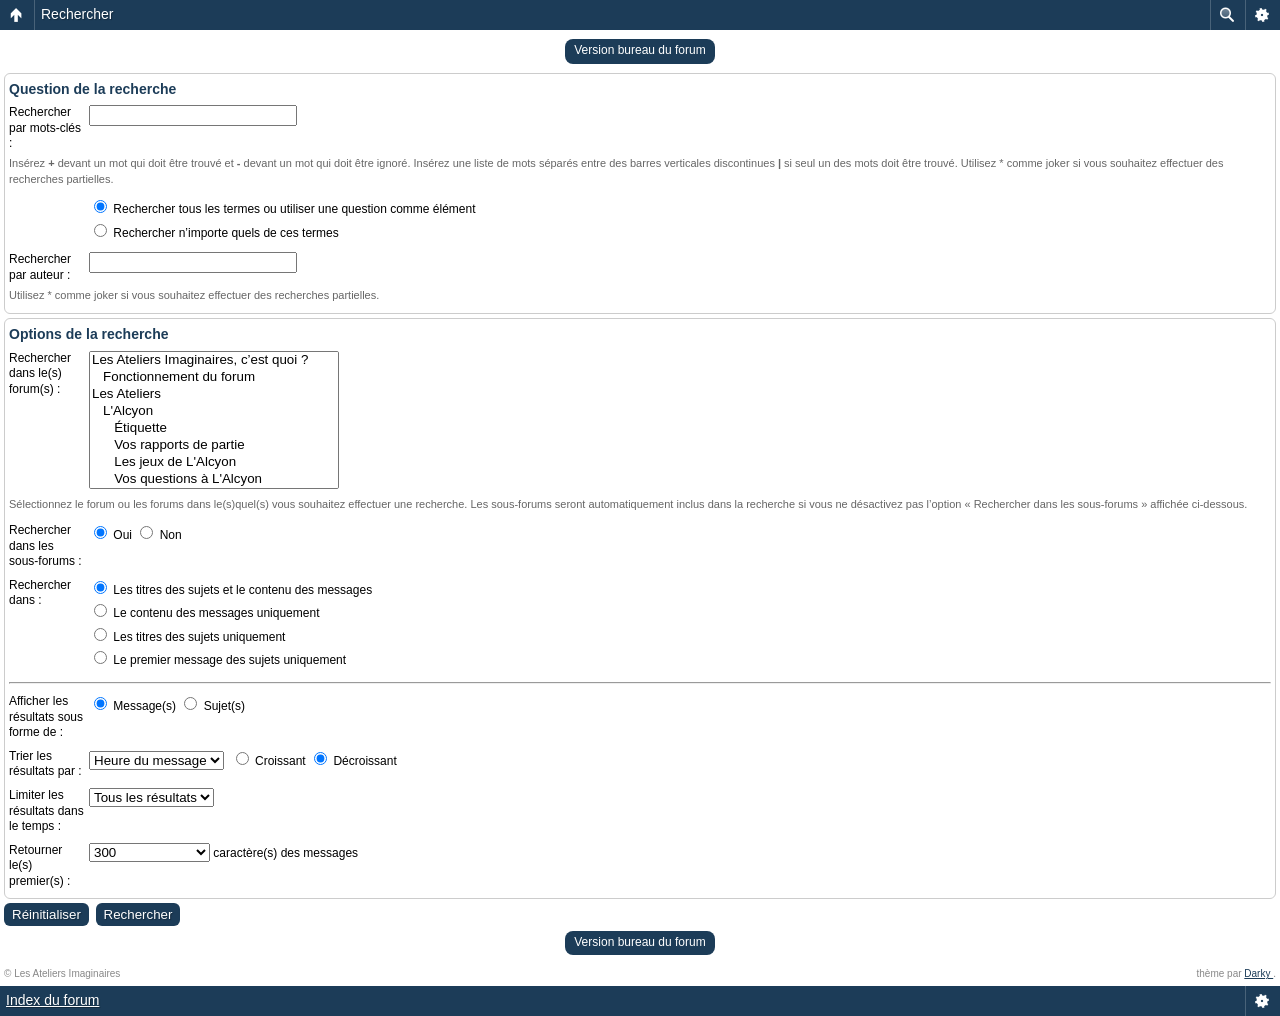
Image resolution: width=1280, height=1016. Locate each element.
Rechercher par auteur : (40, 267)
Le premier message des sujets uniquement (220, 660)
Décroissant (355, 761)
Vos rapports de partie (214, 445)
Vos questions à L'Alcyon (214, 479)
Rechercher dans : (40, 593)
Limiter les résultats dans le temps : (46, 810)
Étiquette (214, 428)
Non (160, 535)
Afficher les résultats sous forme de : (46, 716)
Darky (1258, 973)
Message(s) (136, 706)
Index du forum (52, 1000)
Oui (113, 535)
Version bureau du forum (639, 50)
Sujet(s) (214, 706)
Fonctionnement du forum (214, 377)
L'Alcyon (214, 411)
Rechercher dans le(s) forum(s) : (40, 373)
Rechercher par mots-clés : (45, 127)
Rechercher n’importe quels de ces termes (216, 233)
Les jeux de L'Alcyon (214, 462)
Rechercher (77, 14)
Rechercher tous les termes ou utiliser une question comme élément (285, 209)
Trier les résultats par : (45, 764)
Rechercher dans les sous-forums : (45, 545)
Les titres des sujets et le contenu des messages (233, 590)
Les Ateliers (214, 394)
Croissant (271, 761)
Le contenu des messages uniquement (206, 613)
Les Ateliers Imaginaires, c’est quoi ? (214, 360)
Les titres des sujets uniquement (189, 637)
